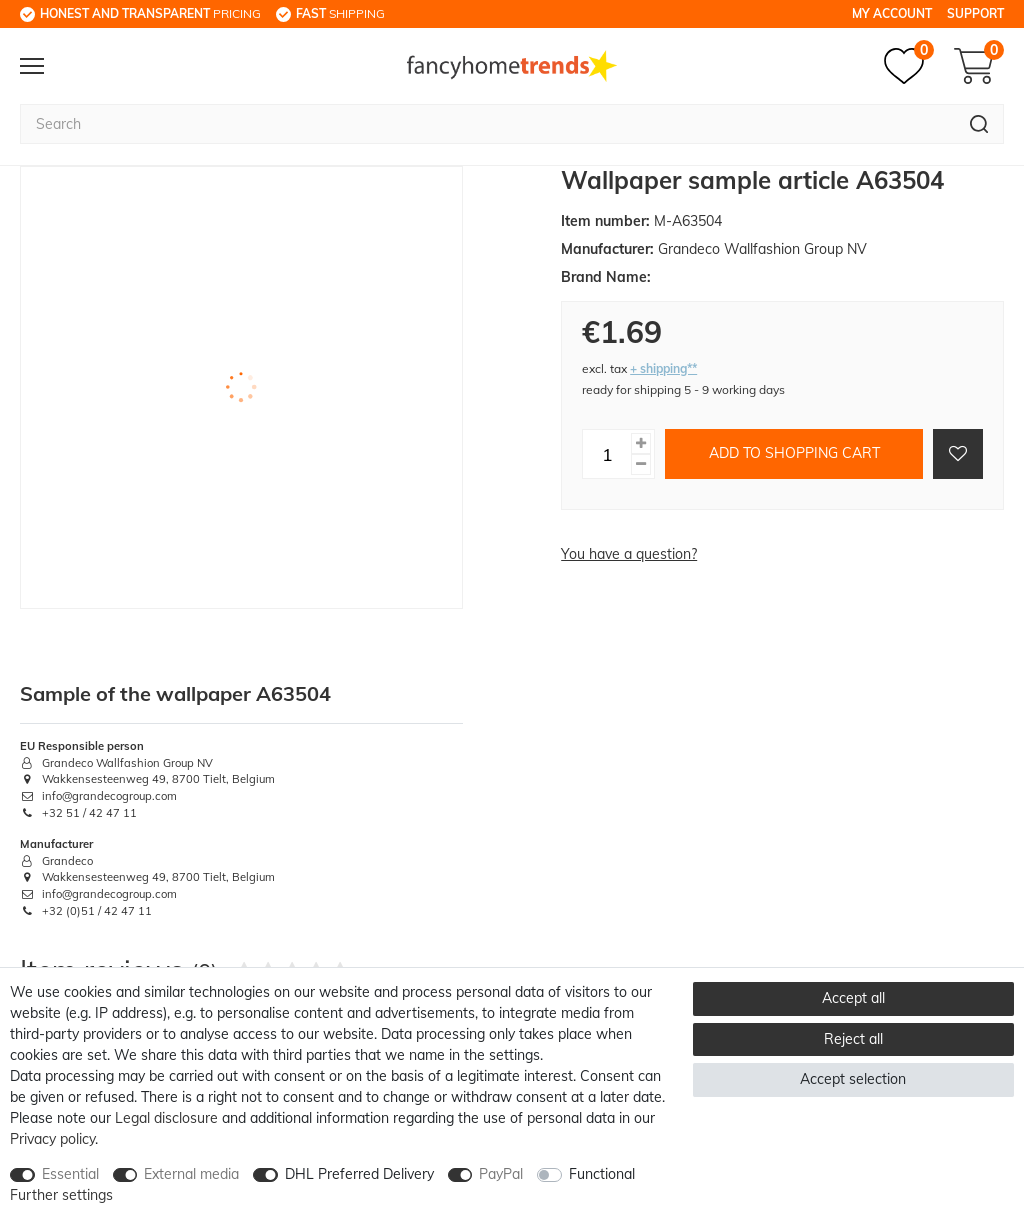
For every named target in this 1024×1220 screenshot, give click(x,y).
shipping (340, 13)
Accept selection (853, 1079)
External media (191, 1174)
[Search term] (487, 124)
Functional (602, 1174)
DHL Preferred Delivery (359, 1174)
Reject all (853, 1039)
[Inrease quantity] (641, 443)
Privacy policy (52, 1139)
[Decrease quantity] (641, 464)
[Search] (979, 124)
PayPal (501, 1174)
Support (975, 13)
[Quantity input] (607, 454)
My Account (892, 13)
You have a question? (629, 554)
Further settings (61, 1195)
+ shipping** (663, 368)
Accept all (853, 998)
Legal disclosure (166, 1118)
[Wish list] (909, 66)
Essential (70, 1174)
